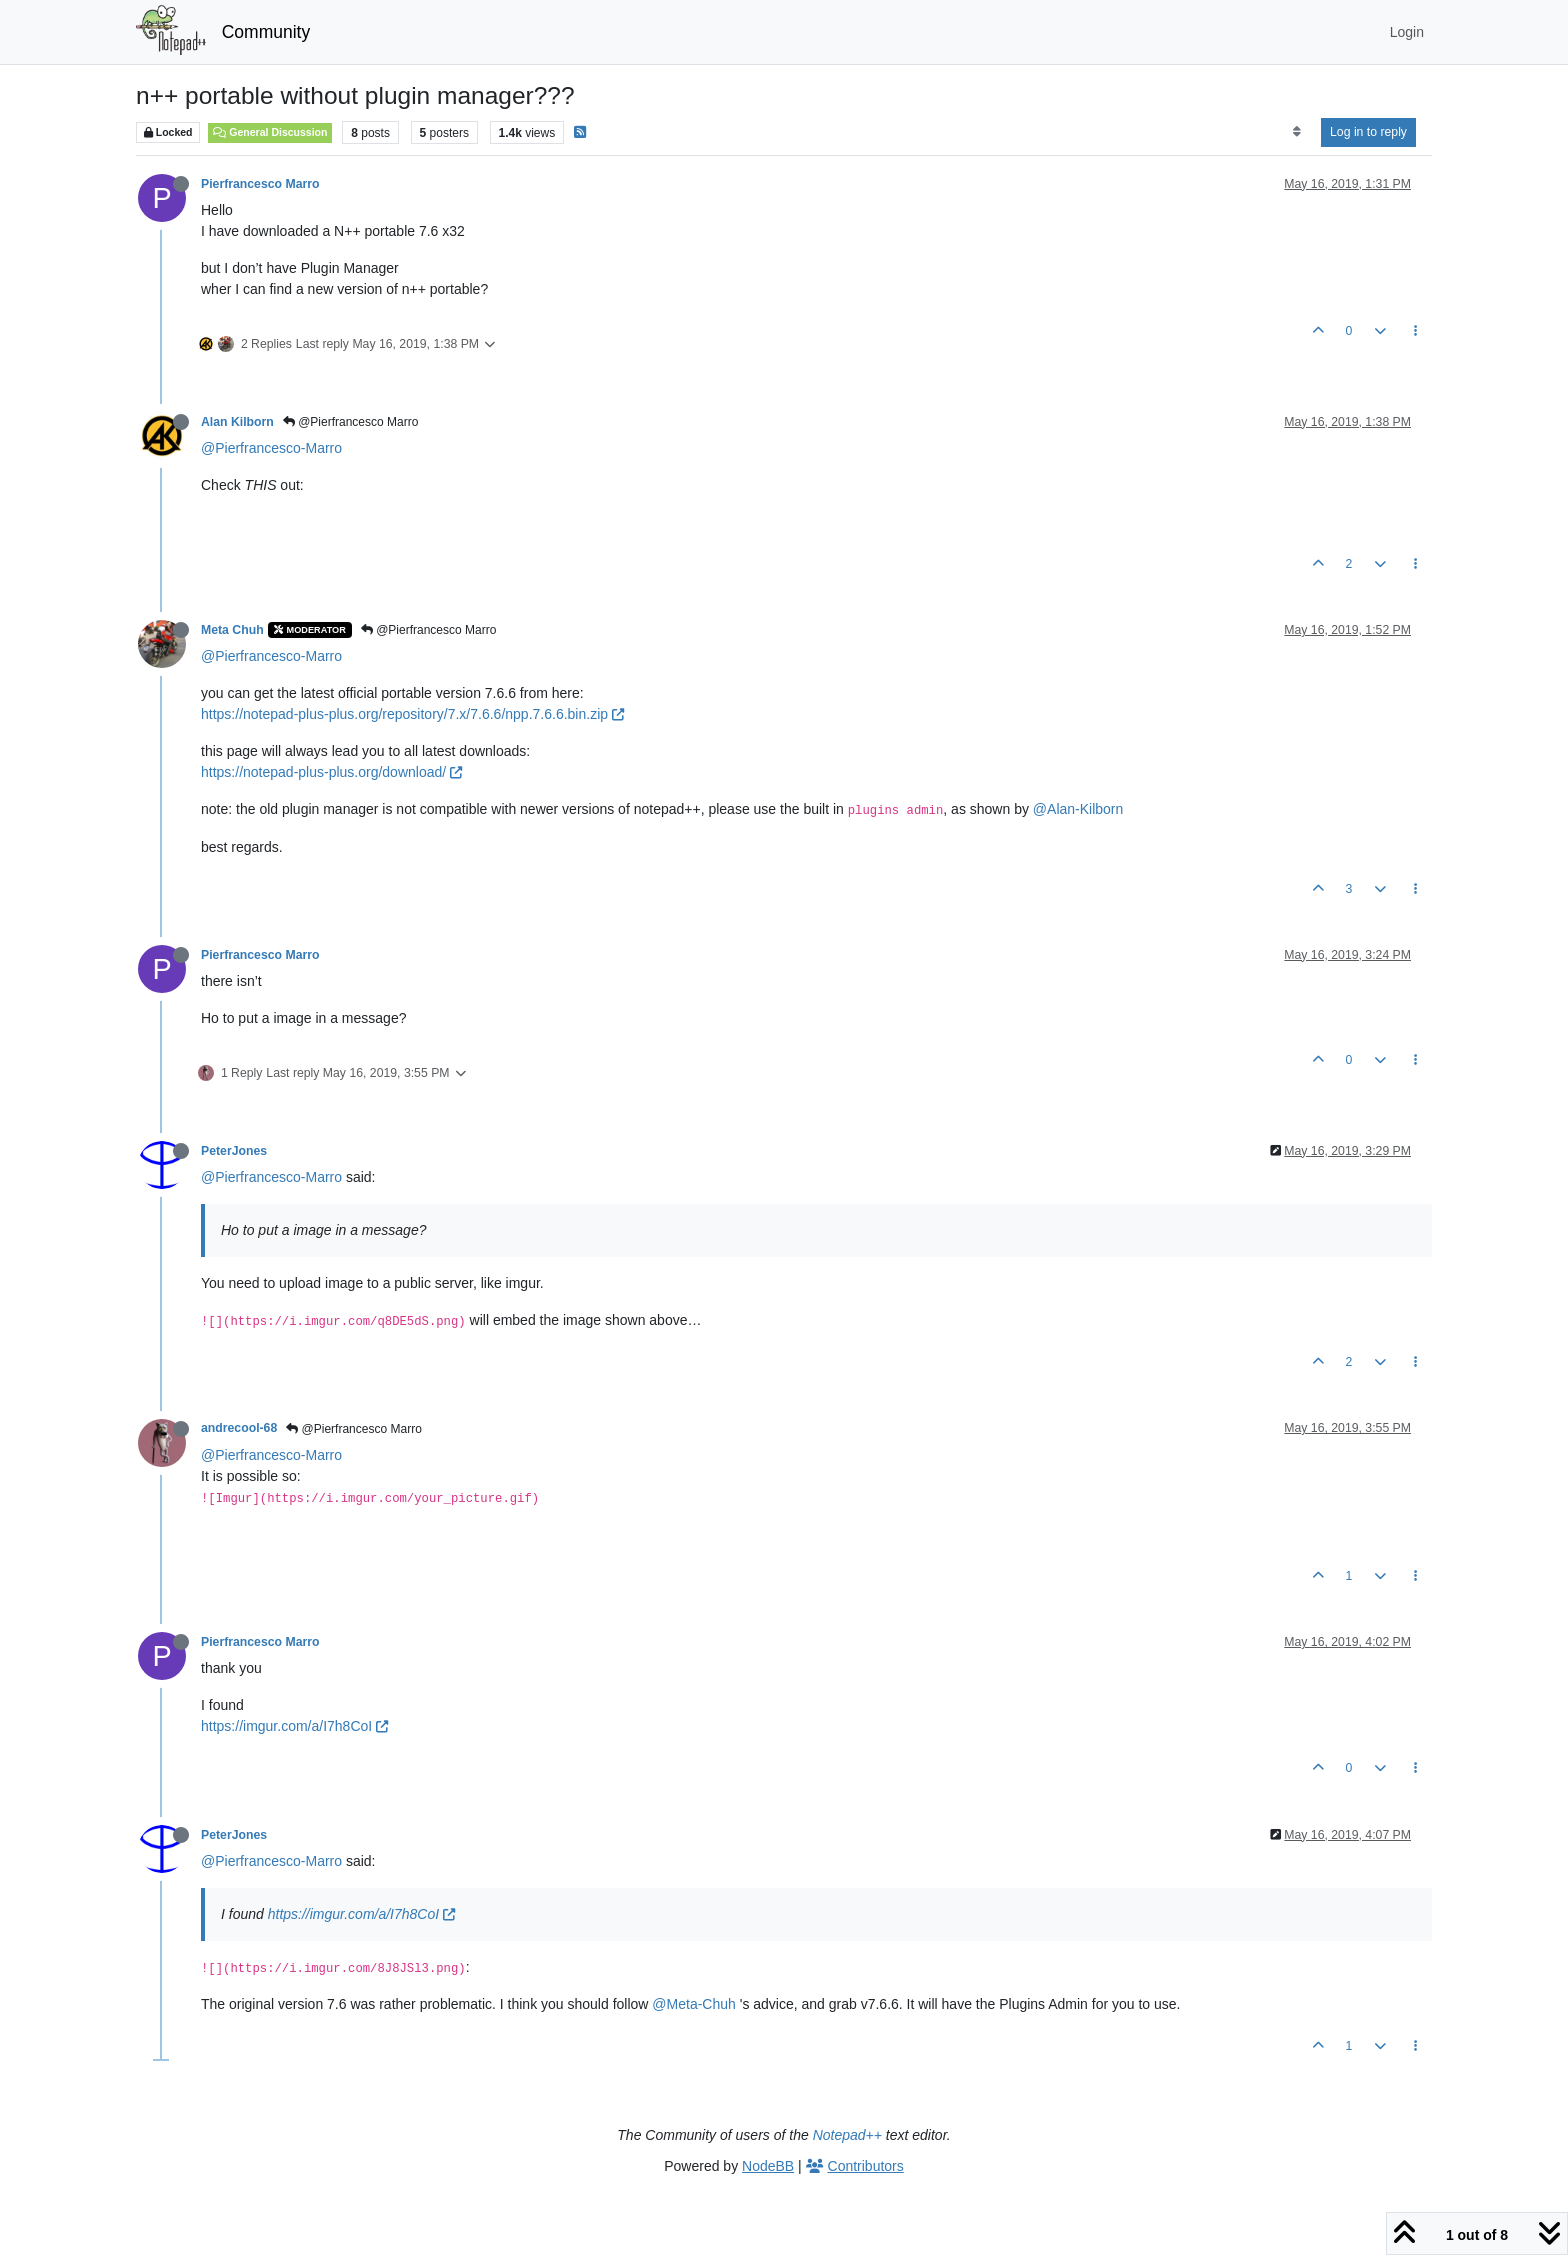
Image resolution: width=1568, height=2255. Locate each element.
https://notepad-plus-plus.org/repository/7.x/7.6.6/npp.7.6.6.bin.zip (412, 714)
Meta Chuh (232, 630)
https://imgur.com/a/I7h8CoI (294, 1726)
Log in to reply (1368, 132)
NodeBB (768, 2166)
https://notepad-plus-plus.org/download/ (331, 772)
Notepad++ (847, 2135)
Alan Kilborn (237, 422)
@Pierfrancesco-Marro (271, 448)
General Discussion (270, 132)
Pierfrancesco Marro (260, 184)
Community (266, 32)
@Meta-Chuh (693, 2004)
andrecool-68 (239, 1428)
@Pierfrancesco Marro (351, 422)
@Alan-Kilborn (1078, 809)
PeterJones (234, 1151)
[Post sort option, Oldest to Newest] (1296, 132)
